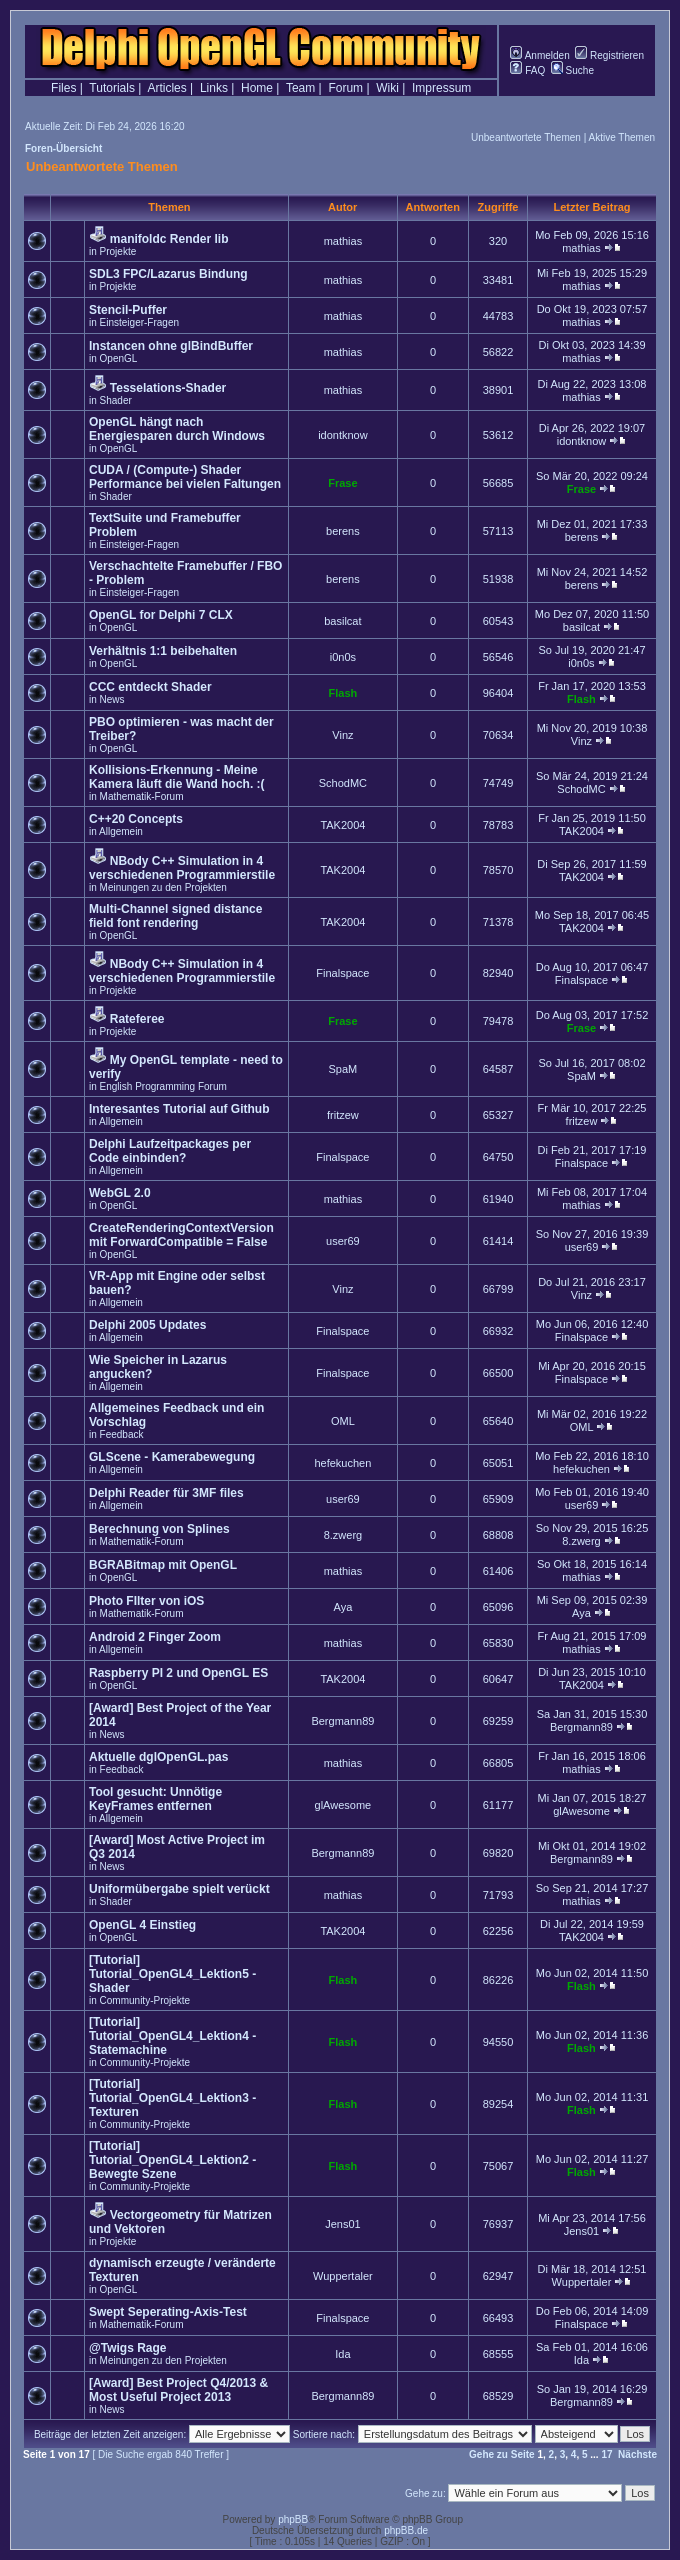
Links (214, 88)
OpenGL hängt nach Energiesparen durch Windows (177, 429)
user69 (343, 1241)
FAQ (527, 70)
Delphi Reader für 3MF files (166, 1493)
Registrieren (609, 55)
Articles (166, 88)
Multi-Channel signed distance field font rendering (175, 916)
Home (257, 88)
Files (63, 88)
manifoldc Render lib (169, 239)
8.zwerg (343, 1535)
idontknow (343, 435)
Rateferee (137, 1019)
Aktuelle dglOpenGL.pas (158, 1757)
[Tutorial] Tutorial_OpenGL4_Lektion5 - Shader (172, 1974)
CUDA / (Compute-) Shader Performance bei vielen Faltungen (185, 477)
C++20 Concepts (136, 819)
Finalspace (342, 973)
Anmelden (539, 55)
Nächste (637, 2454)
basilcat (342, 621)
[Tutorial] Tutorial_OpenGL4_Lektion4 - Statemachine (172, 2036)
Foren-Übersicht (63, 148)
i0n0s (343, 657)
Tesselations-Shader (168, 388)
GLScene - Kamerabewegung (172, 1457)
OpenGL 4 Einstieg (142, 1925)
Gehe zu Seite (502, 2454)
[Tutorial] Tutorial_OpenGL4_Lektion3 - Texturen (172, 2098)
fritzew (343, 1115)
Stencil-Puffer (128, 310)
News (112, 699)
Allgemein (121, 831)
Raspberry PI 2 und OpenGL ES (178, 1673)
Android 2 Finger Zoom (155, 1637)
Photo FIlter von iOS (146, 1601)
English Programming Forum (163, 1086)
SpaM (343, 1069)
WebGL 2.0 (120, 1193)
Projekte (118, 251)
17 (606, 2454)
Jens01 (342, 2224)
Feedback (122, 1434)
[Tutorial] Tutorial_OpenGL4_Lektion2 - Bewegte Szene (172, 2160)
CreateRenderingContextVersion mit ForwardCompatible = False (181, 1235)
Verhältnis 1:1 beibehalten (163, 651)
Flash (343, 693)
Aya (343, 1607)
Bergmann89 (342, 1721)
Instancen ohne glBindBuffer (171, 346)
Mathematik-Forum (142, 796)
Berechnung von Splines (159, 1529)
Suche (572, 70)
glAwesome (343, 1805)
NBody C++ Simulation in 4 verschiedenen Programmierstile (182, 868)
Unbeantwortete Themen (526, 137)
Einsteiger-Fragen (139, 322)
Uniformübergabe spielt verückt (179, 1889)
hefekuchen (342, 1463)
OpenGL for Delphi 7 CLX (161, 615)
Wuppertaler (343, 2276)
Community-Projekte (145, 2000)
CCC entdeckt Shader (150, 687)
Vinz (342, 735)
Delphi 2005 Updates (147, 1325)
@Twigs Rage (128, 2348)
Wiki (387, 88)
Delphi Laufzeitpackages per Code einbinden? (170, 1151)
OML (343, 1421)
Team (300, 88)
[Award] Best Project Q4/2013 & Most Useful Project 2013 (178, 2390)
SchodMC (343, 783)
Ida (342, 2354)
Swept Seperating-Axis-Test (168, 2312)
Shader (116, 400)
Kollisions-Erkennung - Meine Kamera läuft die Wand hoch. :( (177, 777)
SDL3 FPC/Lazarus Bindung (168, 274)
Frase (342, 483)
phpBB (293, 2519)
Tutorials (112, 88)
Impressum (441, 88)
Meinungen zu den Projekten (163, 887)
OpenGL (119, 358)
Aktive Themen (621, 137)
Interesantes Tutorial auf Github (179, 1109)
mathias (343, 241)
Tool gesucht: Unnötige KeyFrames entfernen (155, 1799)
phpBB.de (406, 2530)
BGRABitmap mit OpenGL (163, 1565)
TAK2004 (342, 825)
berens (343, 531)
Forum (345, 88)
